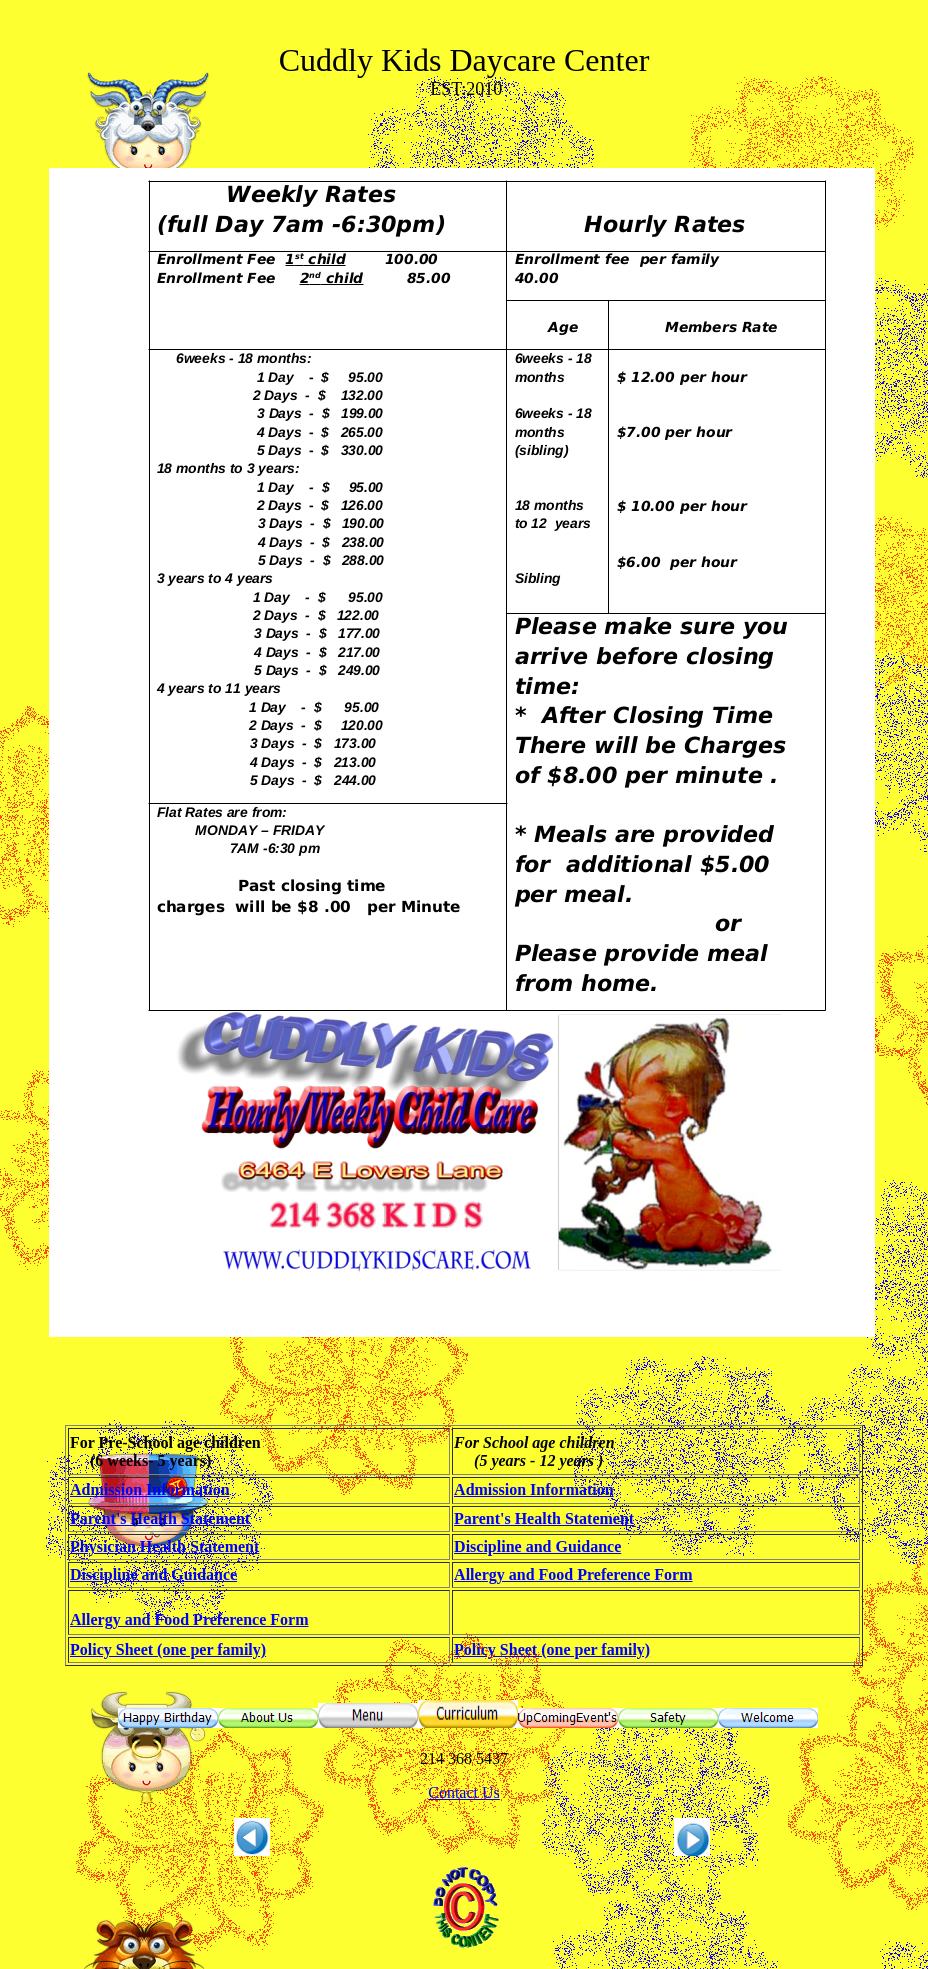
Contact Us (464, 1792)
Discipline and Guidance (537, 1546)
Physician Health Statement (164, 1546)
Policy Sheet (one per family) (168, 1649)
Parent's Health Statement (160, 1518)
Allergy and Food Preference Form (573, 1574)
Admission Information (150, 1489)
